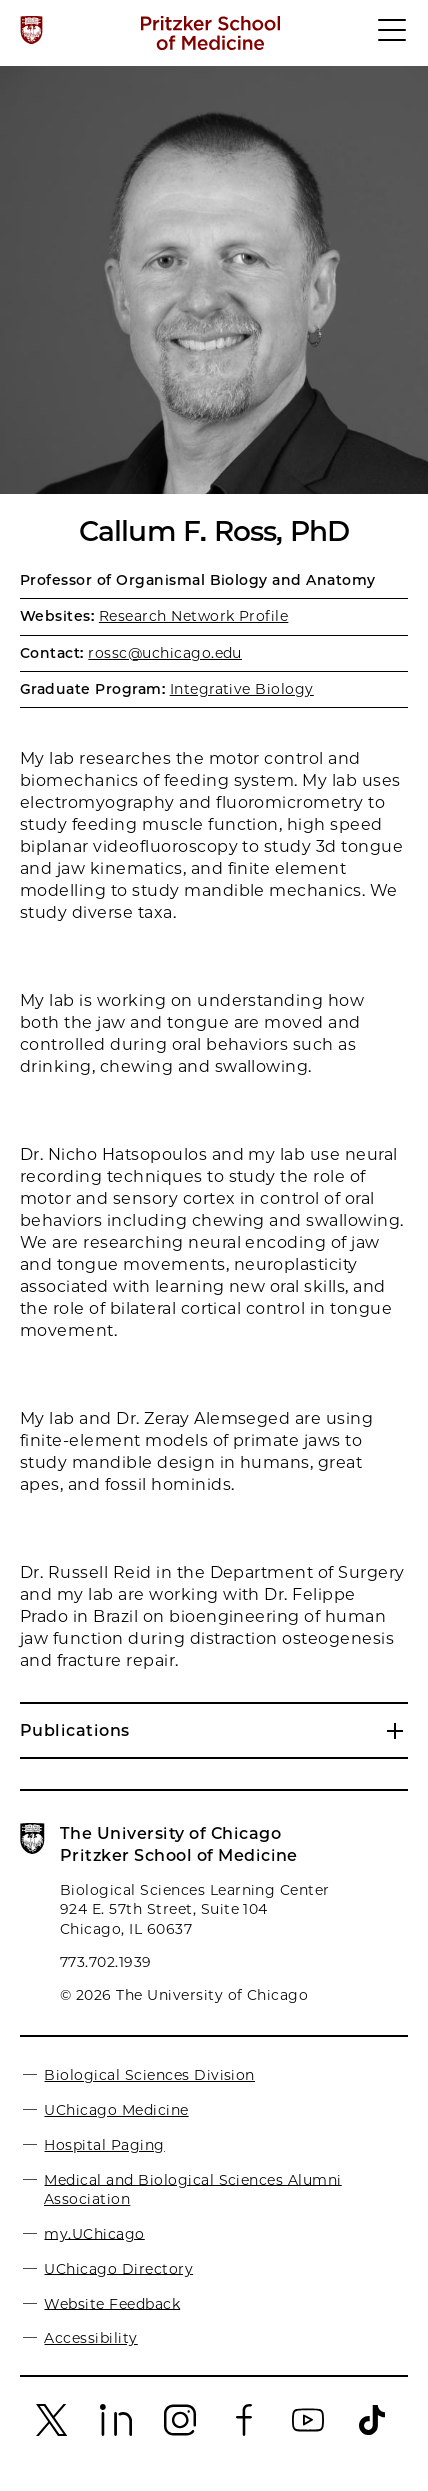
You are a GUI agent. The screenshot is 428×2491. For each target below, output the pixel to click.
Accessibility (90, 2338)
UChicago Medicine (116, 2110)
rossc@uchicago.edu (165, 653)
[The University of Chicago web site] (31, 30)
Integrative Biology (242, 689)
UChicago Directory (118, 2268)
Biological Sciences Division (149, 2075)
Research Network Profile (194, 616)
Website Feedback (112, 2303)
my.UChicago (94, 2233)
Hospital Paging (104, 2145)
